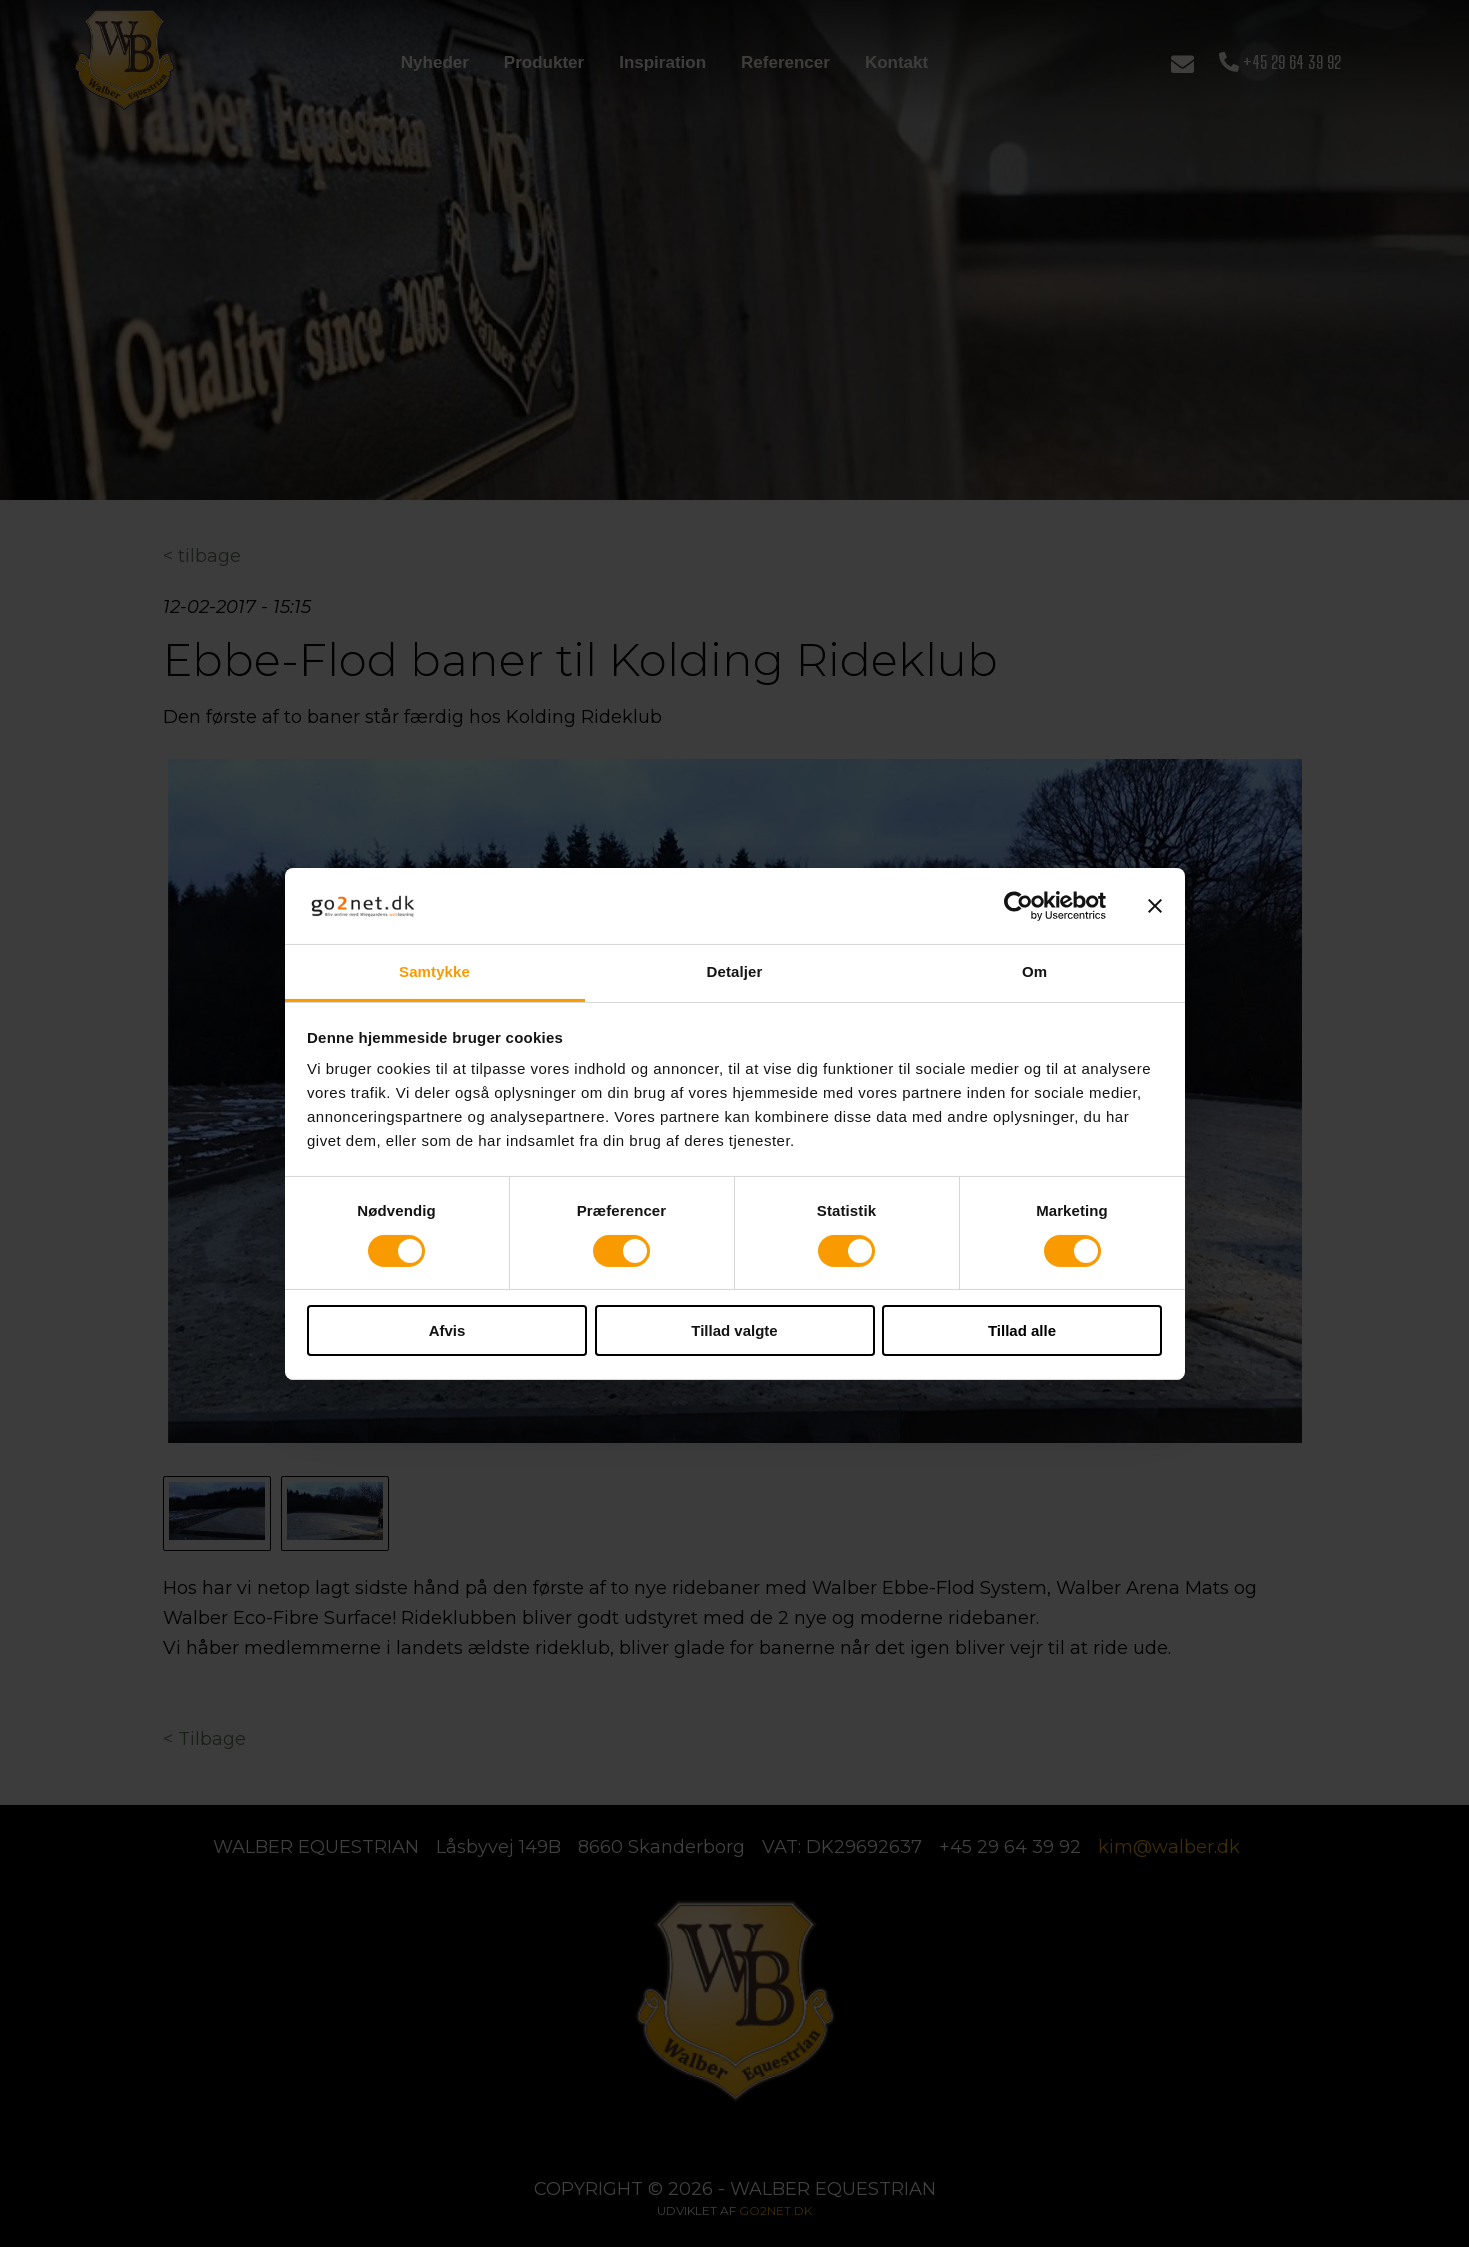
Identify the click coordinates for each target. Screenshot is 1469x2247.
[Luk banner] (1155, 906)
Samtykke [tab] (434, 971)
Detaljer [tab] (735, 971)
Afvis (447, 1330)
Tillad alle (1022, 1330)
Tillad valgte (734, 1330)
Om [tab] (1034, 971)
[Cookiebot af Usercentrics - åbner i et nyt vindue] (1018, 906)
